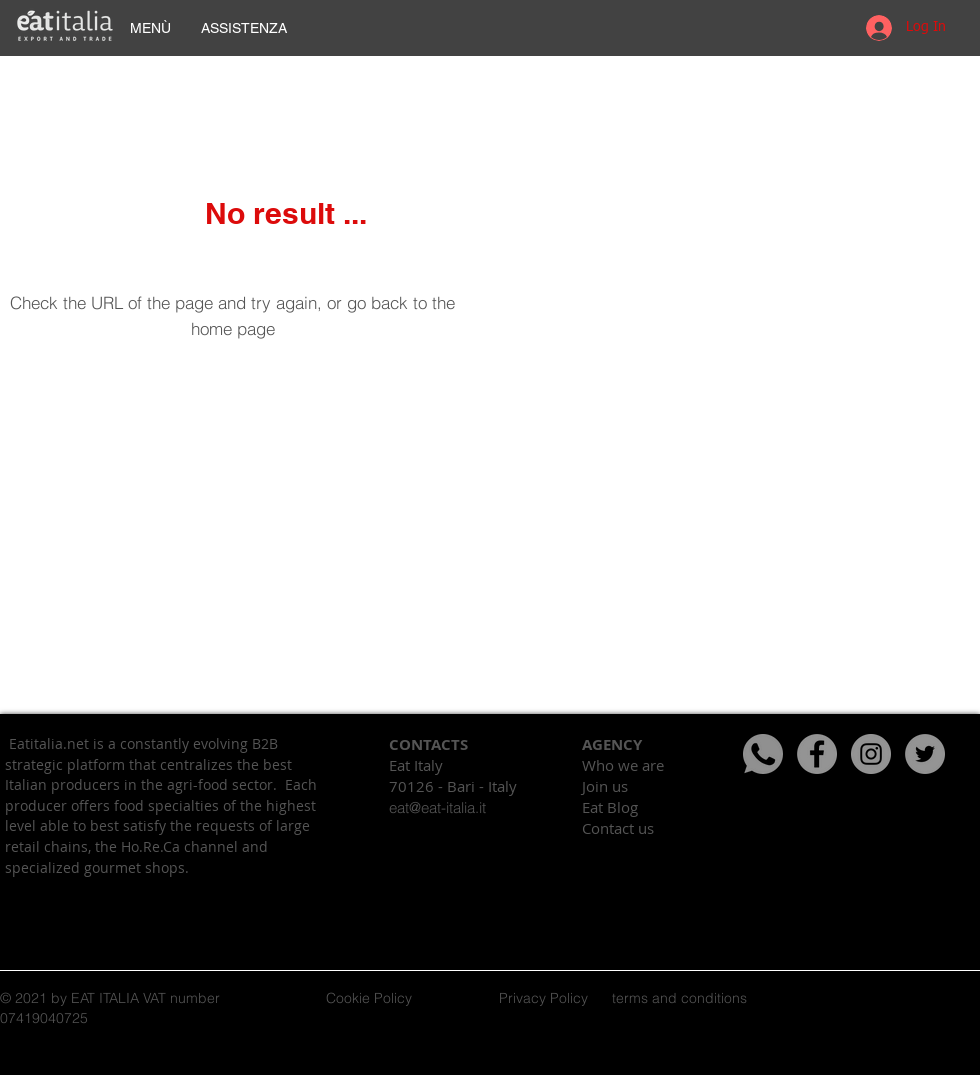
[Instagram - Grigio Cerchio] (871, 754)
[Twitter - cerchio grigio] (925, 754)
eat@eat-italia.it (437, 807)
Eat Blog (610, 807)
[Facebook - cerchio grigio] (817, 754)
